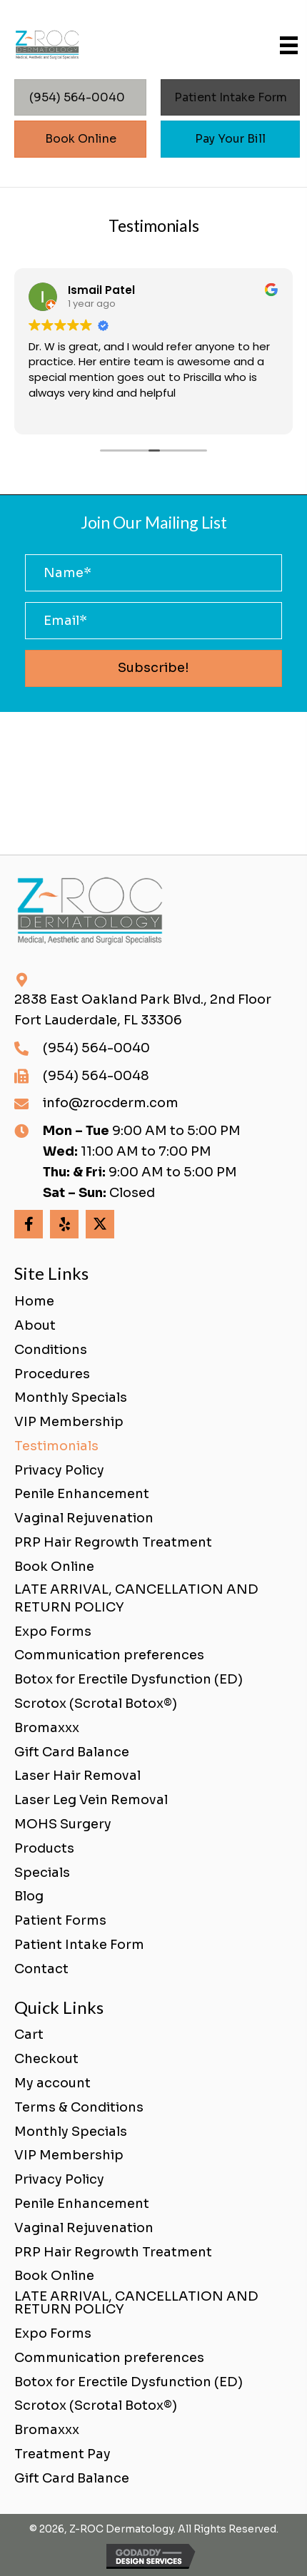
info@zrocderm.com (110, 1103)
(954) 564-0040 (96, 1048)
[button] (153, 668)
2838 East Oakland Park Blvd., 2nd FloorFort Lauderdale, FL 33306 (142, 1010)
